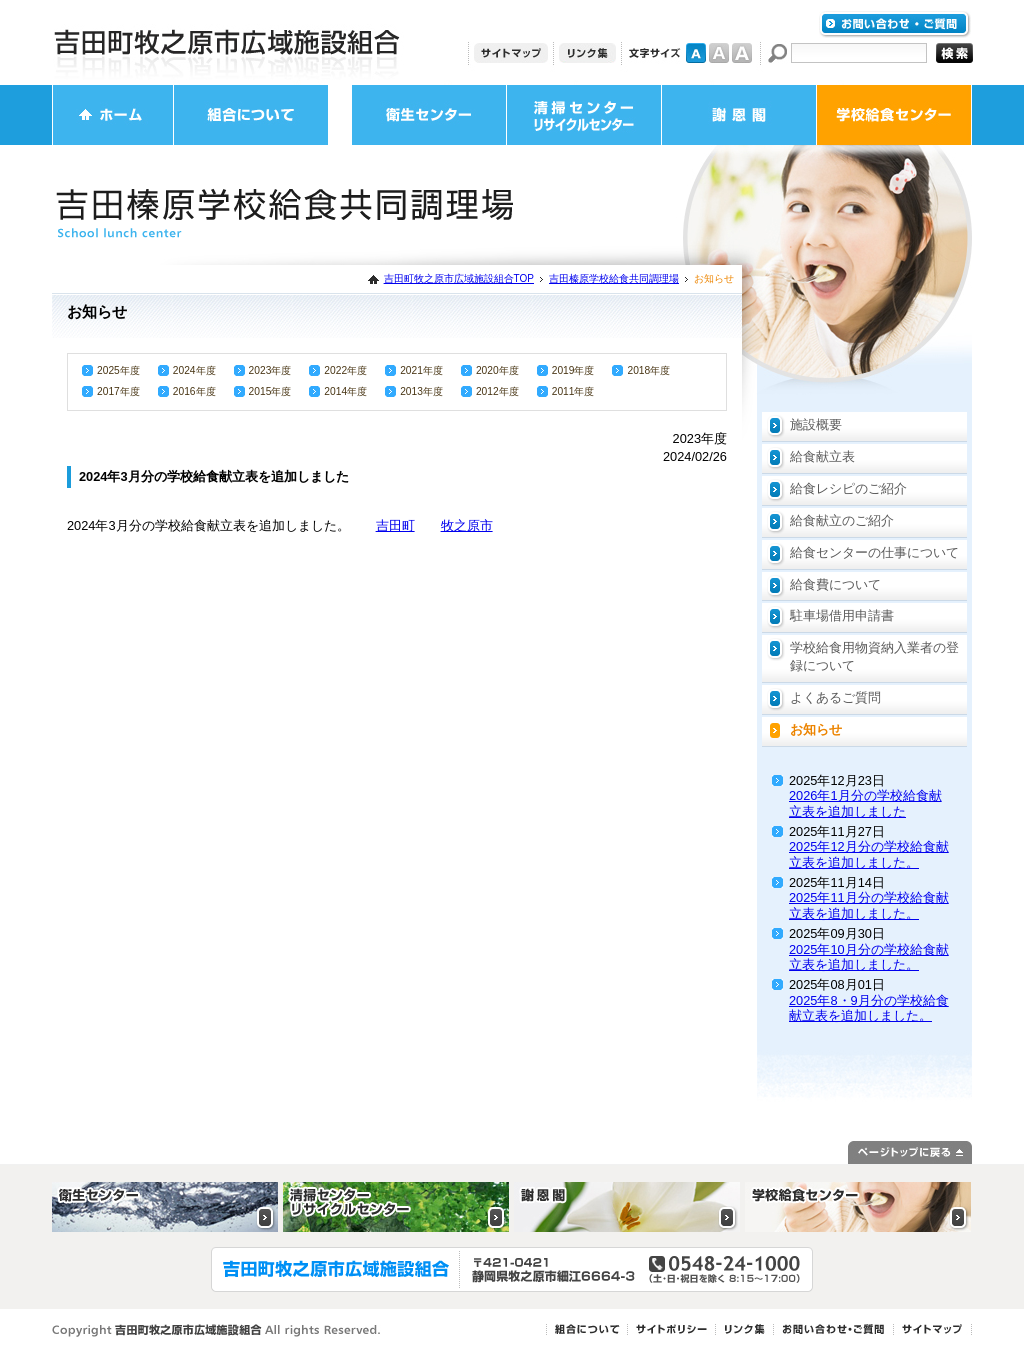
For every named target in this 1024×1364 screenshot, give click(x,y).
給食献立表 (822, 456)
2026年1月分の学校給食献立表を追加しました (865, 803)
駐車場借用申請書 (842, 615)
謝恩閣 (739, 115)
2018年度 (648, 370)
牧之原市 (467, 525)
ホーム (113, 115)
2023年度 (270, 370)
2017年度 (118, 391)
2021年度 (421, 370)
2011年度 (573, 391)
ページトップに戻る (910, 1152)
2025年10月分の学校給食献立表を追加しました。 (869, 957)
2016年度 (194, 391)
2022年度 (345, 370)
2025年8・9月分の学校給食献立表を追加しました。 (869, 1008)
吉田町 (395, 525)
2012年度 (497, 391)
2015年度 (270, 391)
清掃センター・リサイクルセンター (584, 115)
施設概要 (816, 424)
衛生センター (429, 115)
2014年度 (345, 391)
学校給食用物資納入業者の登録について (874, 656)
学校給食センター (894, 115)
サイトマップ (511, 53)
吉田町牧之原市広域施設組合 (227, 42)
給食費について (835, 584)
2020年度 (497, 370)
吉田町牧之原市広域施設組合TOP (459, 278)
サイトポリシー (671, 1329)
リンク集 (587, 53)
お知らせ (816, 729)
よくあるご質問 (835, 697)
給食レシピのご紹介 (848, 488)
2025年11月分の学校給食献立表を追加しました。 (869, 905)
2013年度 (421, 391)
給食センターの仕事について (874, 552)
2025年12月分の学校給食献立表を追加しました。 (869, 854)
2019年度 (573, 370)
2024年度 (194, 370)
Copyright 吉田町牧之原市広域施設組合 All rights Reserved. (216, 1330)
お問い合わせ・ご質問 (895, 24)
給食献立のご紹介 (842, 520)
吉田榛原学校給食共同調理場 (614, 278)
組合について (251, 115)
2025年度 (118, 370)
